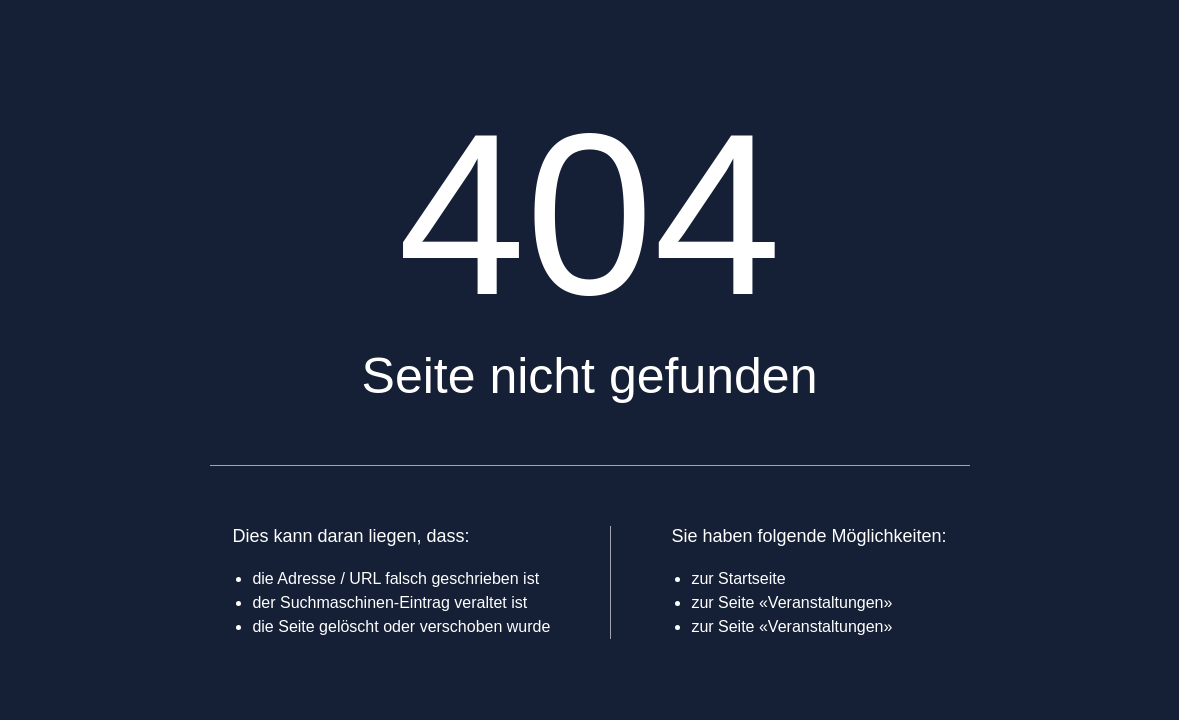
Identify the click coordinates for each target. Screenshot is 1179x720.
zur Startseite (738, 578)
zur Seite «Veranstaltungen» (791, 602)
